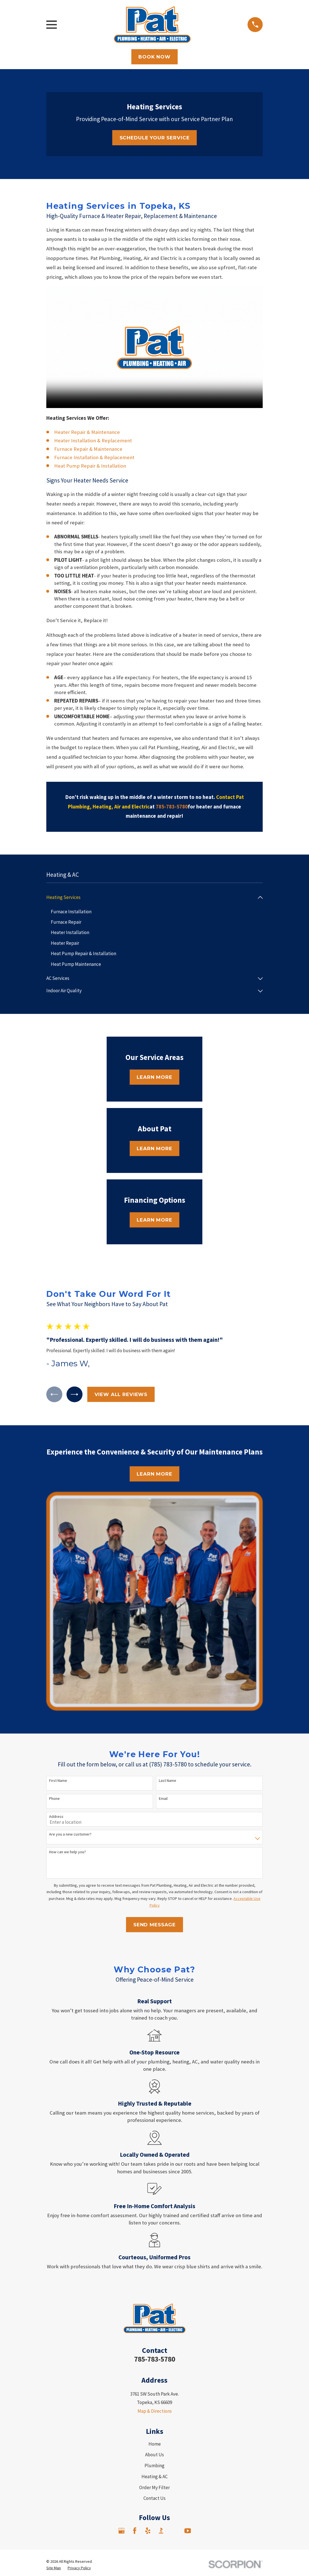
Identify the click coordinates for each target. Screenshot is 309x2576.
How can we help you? (67, 1853)
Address (56, 1818)
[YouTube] (187, 2532)
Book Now (154, 57)
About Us (154, 2456)
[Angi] (174, 2532)
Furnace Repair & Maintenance (88, 449)
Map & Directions (155, 2412)
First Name (58, 1782)
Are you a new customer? (70, 1836)
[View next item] (77, 1395)
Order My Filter (154, 2489)
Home (154, 2445)
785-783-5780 (154, 2360)
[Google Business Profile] (121, 2532)
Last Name (167, 1782)
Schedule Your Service (155, 138)
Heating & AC (154, 2478)
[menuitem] (150, 897)
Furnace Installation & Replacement (94, 457)
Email (163, 1800)
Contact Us (154, 2500)
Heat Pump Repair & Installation (90, 466)
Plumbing (154, 2467)
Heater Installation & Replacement (93, 440)
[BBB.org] (161, 2532)
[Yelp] (148, 2532)
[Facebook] (134, 2532)
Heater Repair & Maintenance (87, 432)
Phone (54, 1800)
